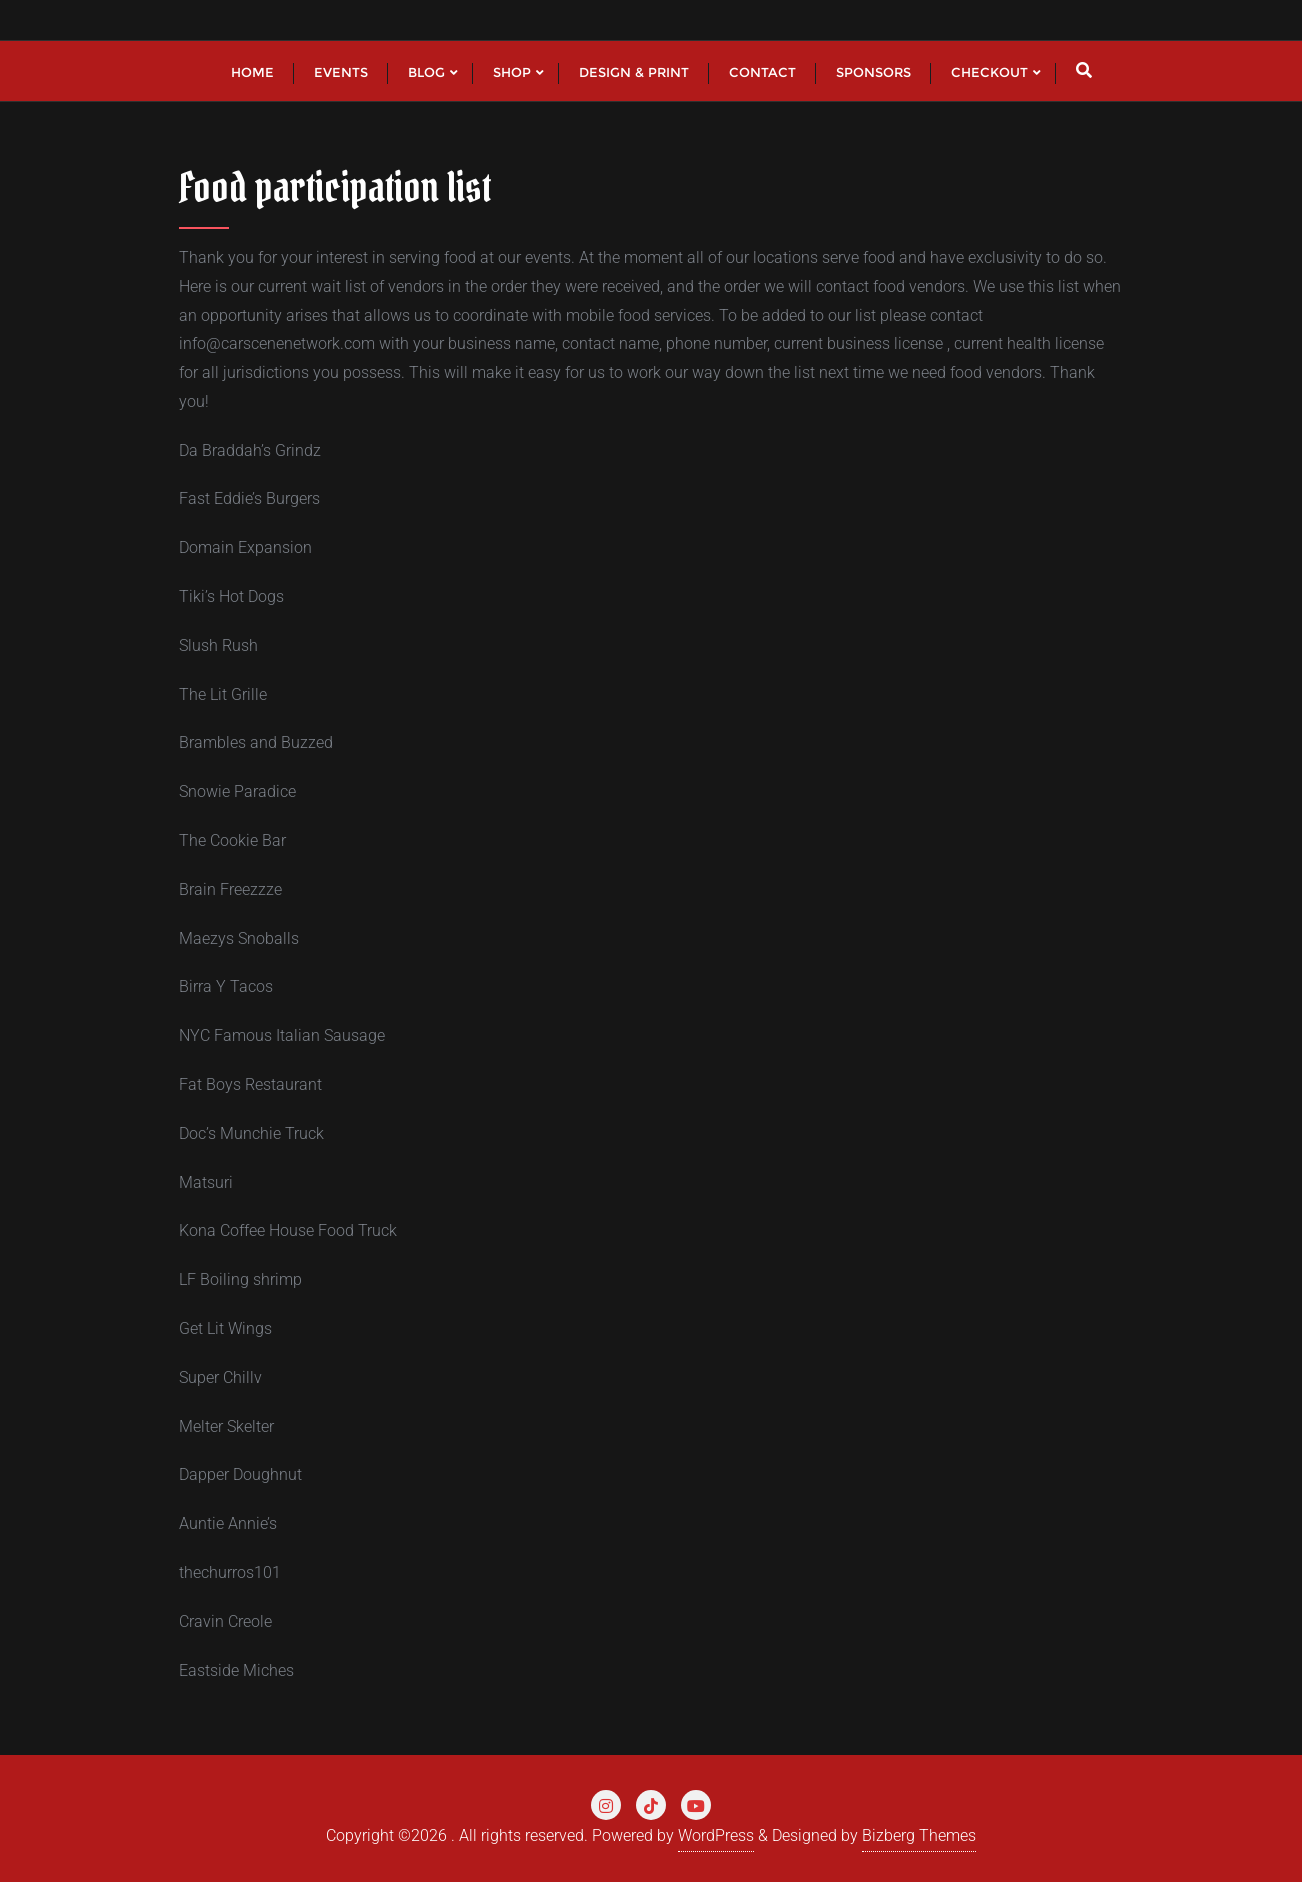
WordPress (716, 1835)
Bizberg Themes (919, 1835)
